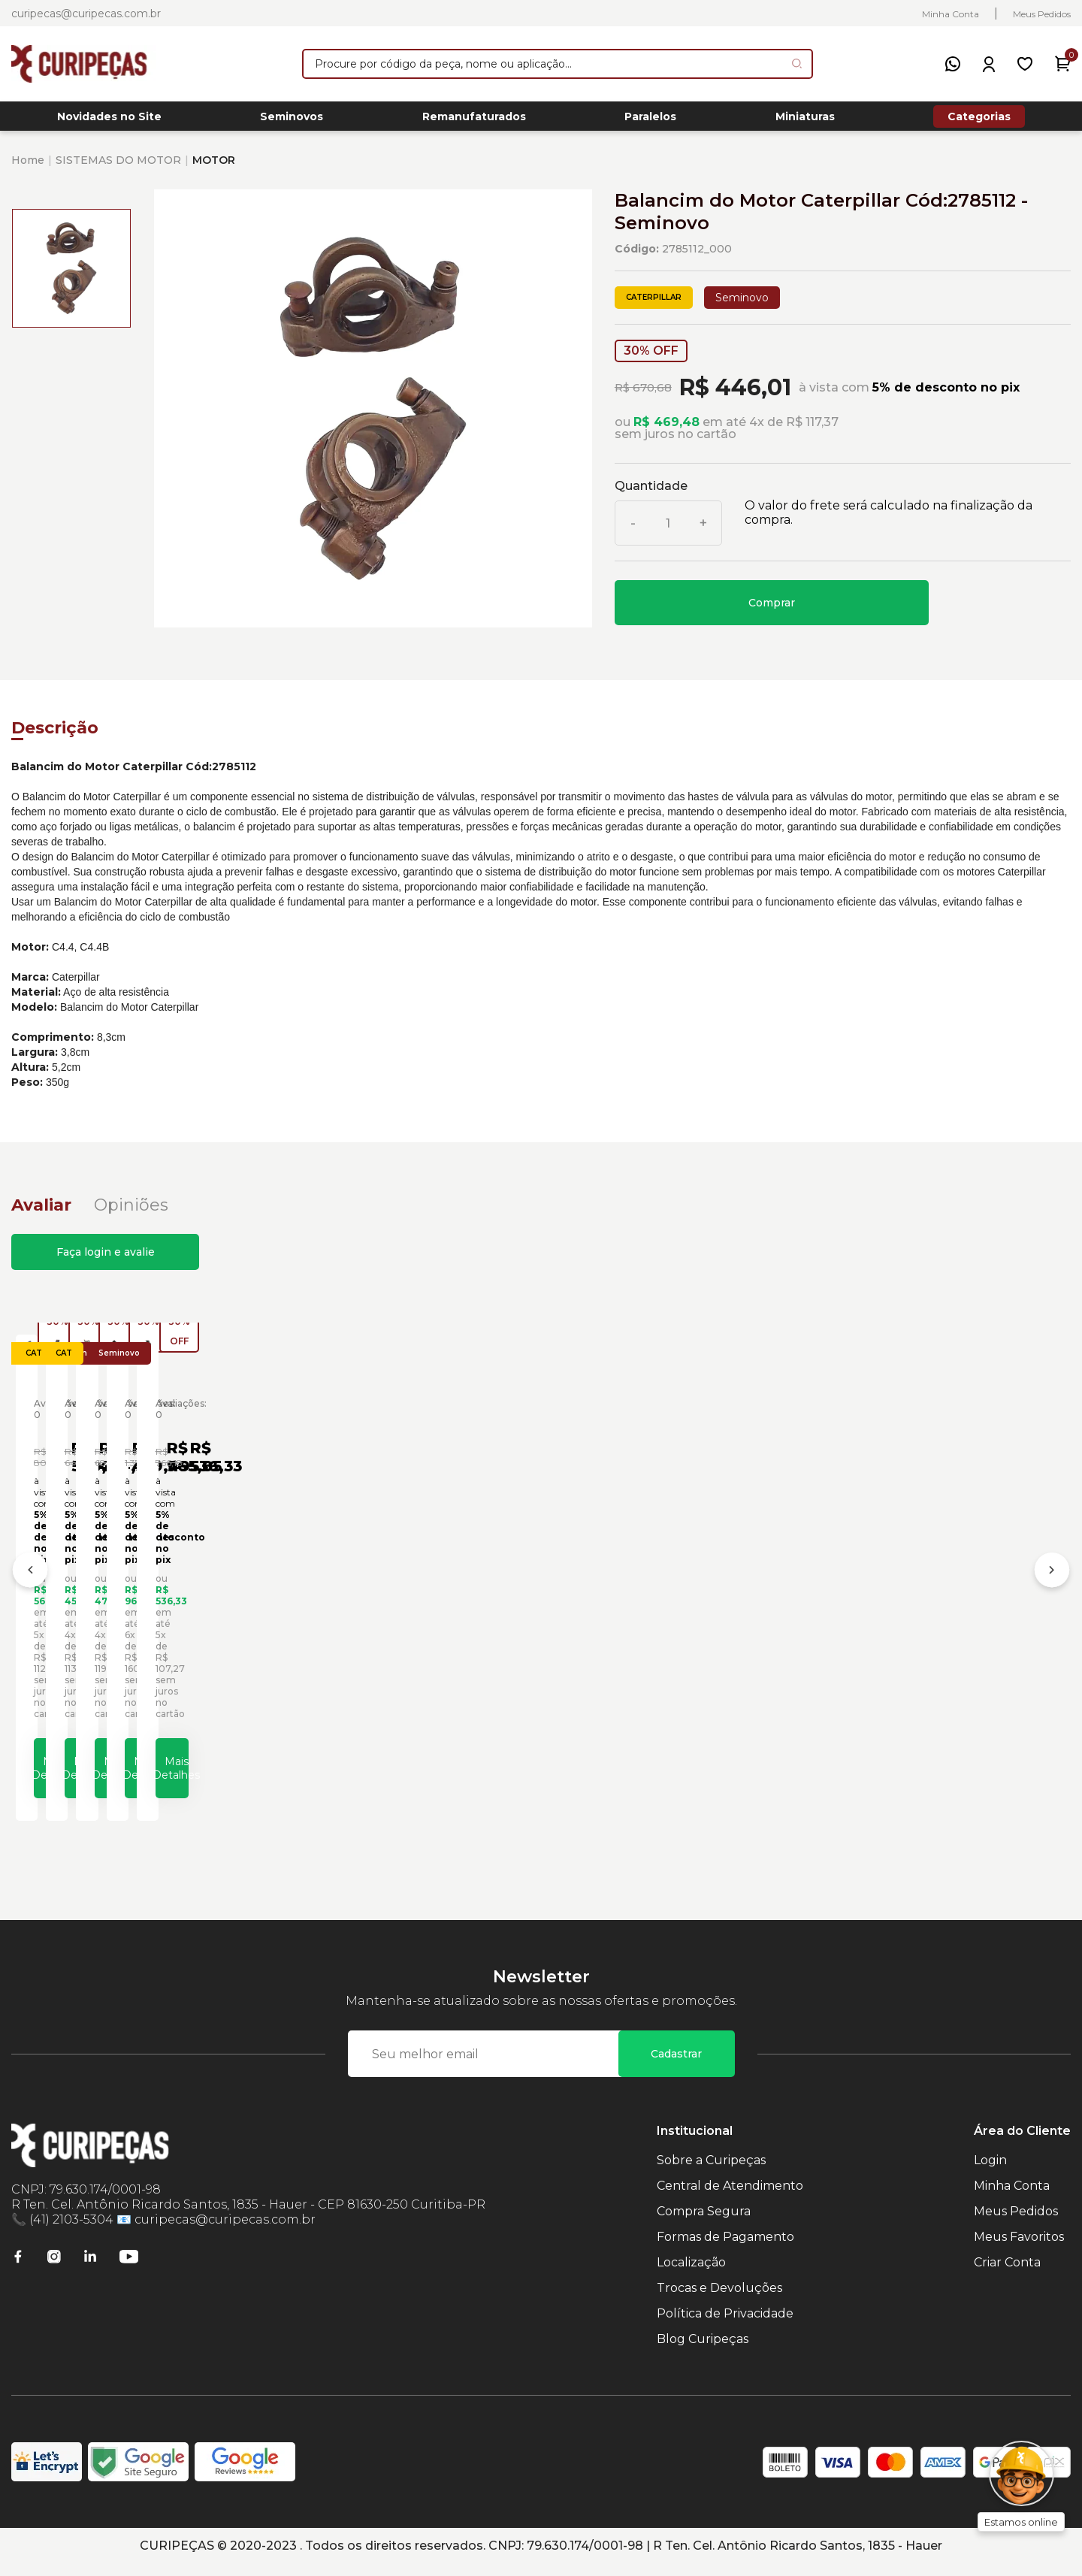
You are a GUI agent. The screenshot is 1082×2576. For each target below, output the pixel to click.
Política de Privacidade (725, 2325)
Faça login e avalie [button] (105, 1260)
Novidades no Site (109, 121)
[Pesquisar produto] (797, 63)
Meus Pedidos (1042, 14)
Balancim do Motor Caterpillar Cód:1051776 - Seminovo (141, 1623)
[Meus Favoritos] (1024, 64)
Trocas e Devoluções (719, 2300)
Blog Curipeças (702, 2351)
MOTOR (213, 168)
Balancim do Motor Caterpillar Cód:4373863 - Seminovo (936, 1623)
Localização (691, 2274)
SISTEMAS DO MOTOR (118, 168)
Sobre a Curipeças (711, 2172)
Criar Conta (1007, 2274)
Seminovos (291, 121)
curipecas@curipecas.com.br (86, 13)
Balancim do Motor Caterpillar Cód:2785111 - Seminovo (671, 1623)
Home (27, 168)
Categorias (979, 120)
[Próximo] (1052, 1582)
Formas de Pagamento (725, 2249)
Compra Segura (704, 2223)
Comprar (771, 611)
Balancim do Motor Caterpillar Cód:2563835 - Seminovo (407, 1623)
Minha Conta (950, 14)
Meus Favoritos (1019, 2249)
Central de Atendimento (730, 2198)
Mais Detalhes (154, 1773)
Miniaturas (805, 121)
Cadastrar (676, 2066)
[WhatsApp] (952, 63)
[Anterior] (30, 1582)
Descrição (54, 736)
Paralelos (650, 121)
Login (990, 2172)
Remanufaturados (474, 121)
